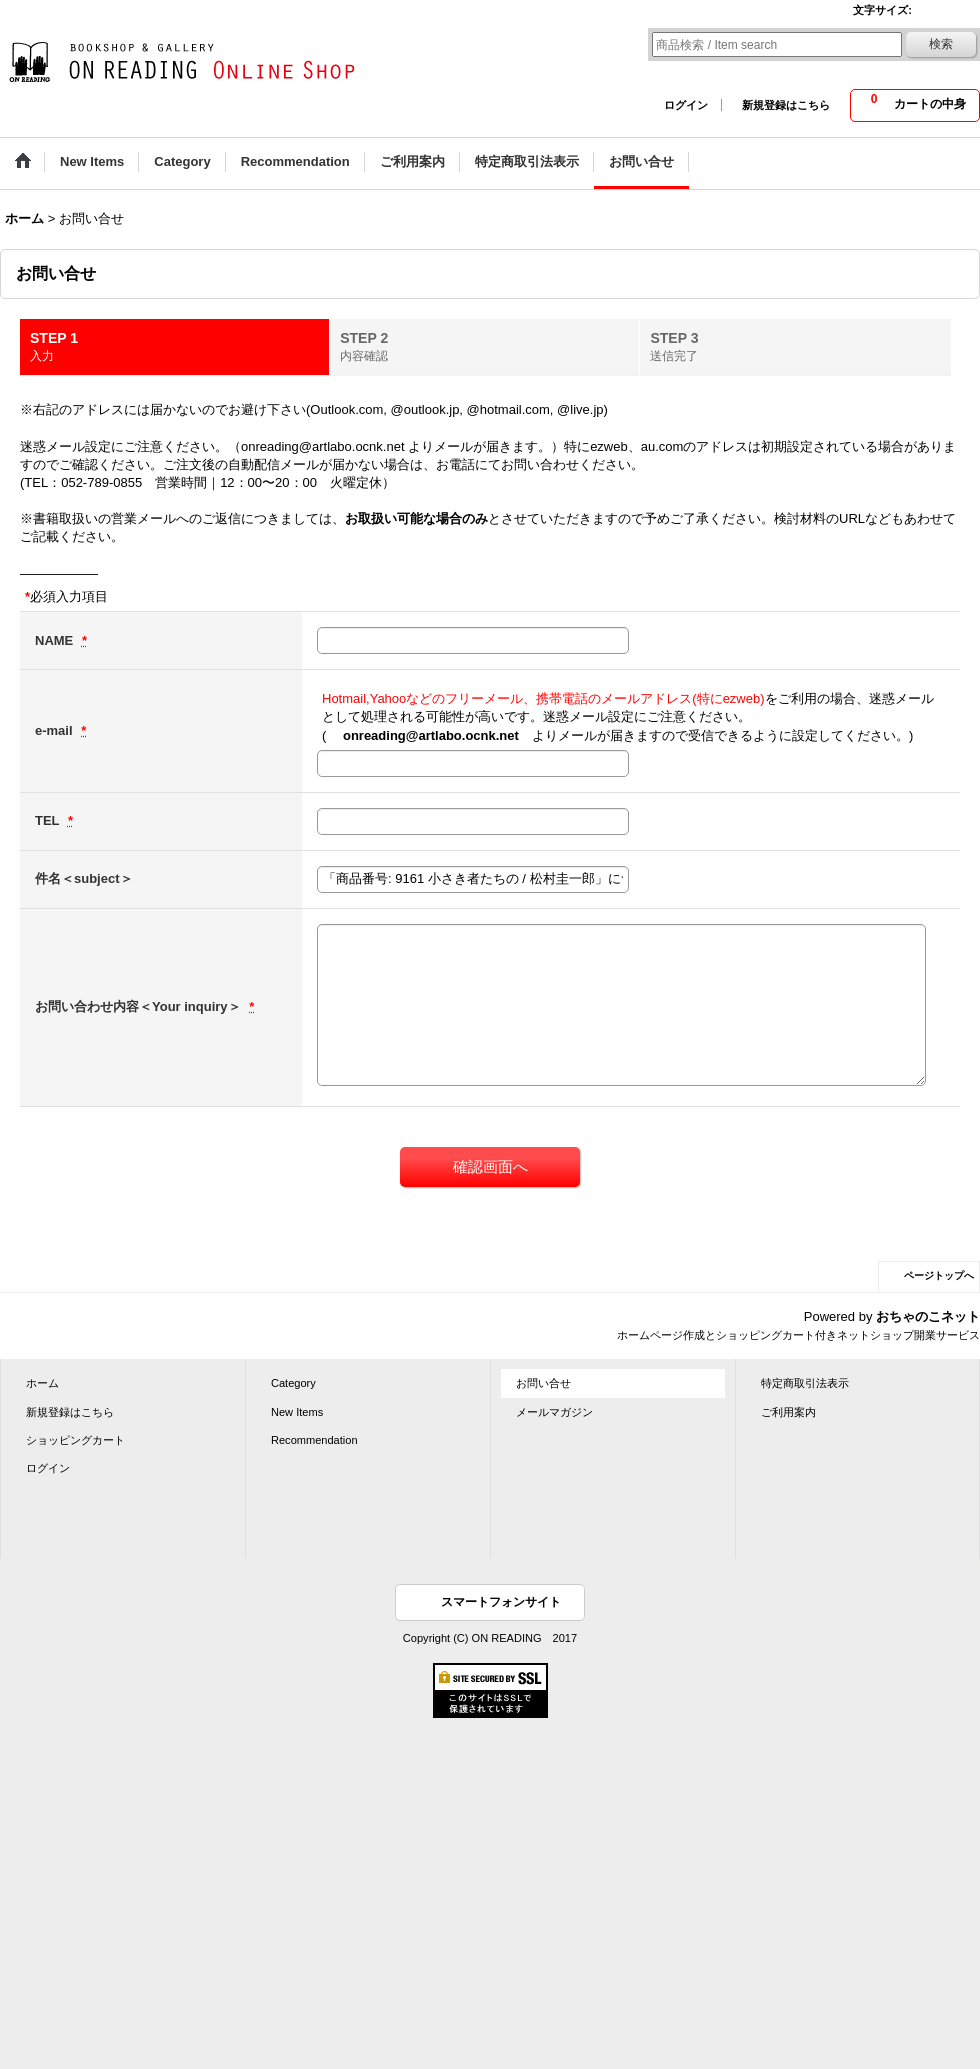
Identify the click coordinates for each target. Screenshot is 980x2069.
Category (293, 1383)
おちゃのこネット (928, 1316)
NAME (56, 640)
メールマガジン (554, 1412)
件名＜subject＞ (84, 878)
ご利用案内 (788, 1412)
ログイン (686, 105)
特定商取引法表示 (805, 1383)
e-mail (55, 730)
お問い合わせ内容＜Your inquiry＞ (139, 1006)
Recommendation (314, 1440)
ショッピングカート (75, 1440)
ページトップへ (939, 1275)
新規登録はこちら (786, 105)
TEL (49, 820)
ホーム (42, 1383)
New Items (297, 1412)
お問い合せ (543, 1383)
